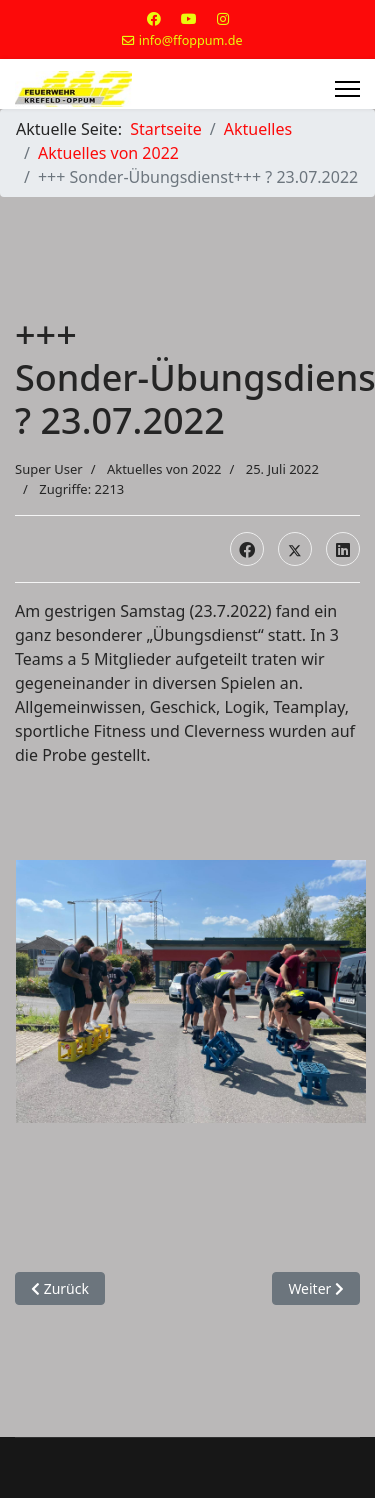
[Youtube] (189, 18)
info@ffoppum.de (191, 40)
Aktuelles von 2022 (164, 469)
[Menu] (347, 89)
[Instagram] (223, 18)
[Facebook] (154, 18)
